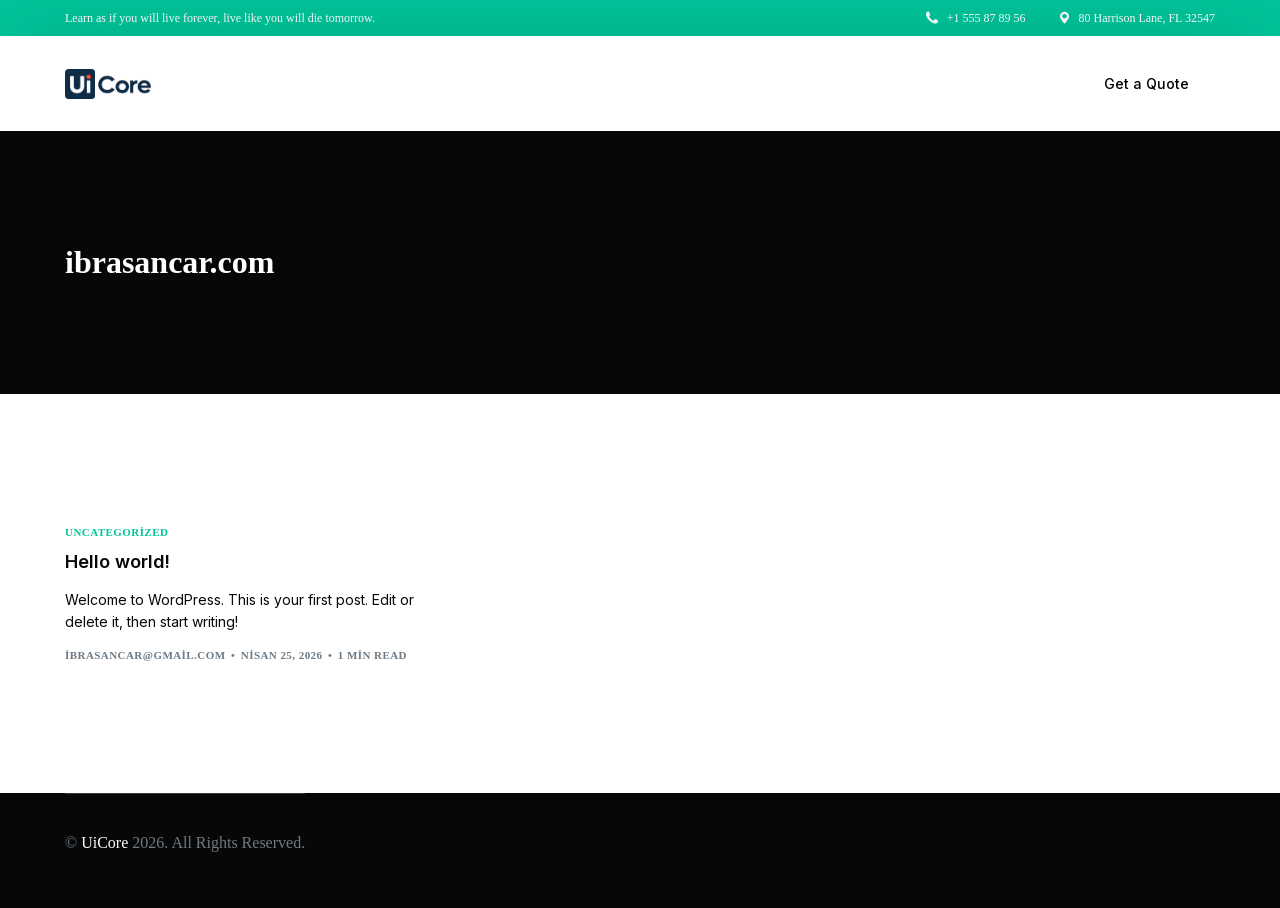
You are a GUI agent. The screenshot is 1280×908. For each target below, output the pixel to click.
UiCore (104, 842)
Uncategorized (116, 532)
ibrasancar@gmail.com (145, 655)
